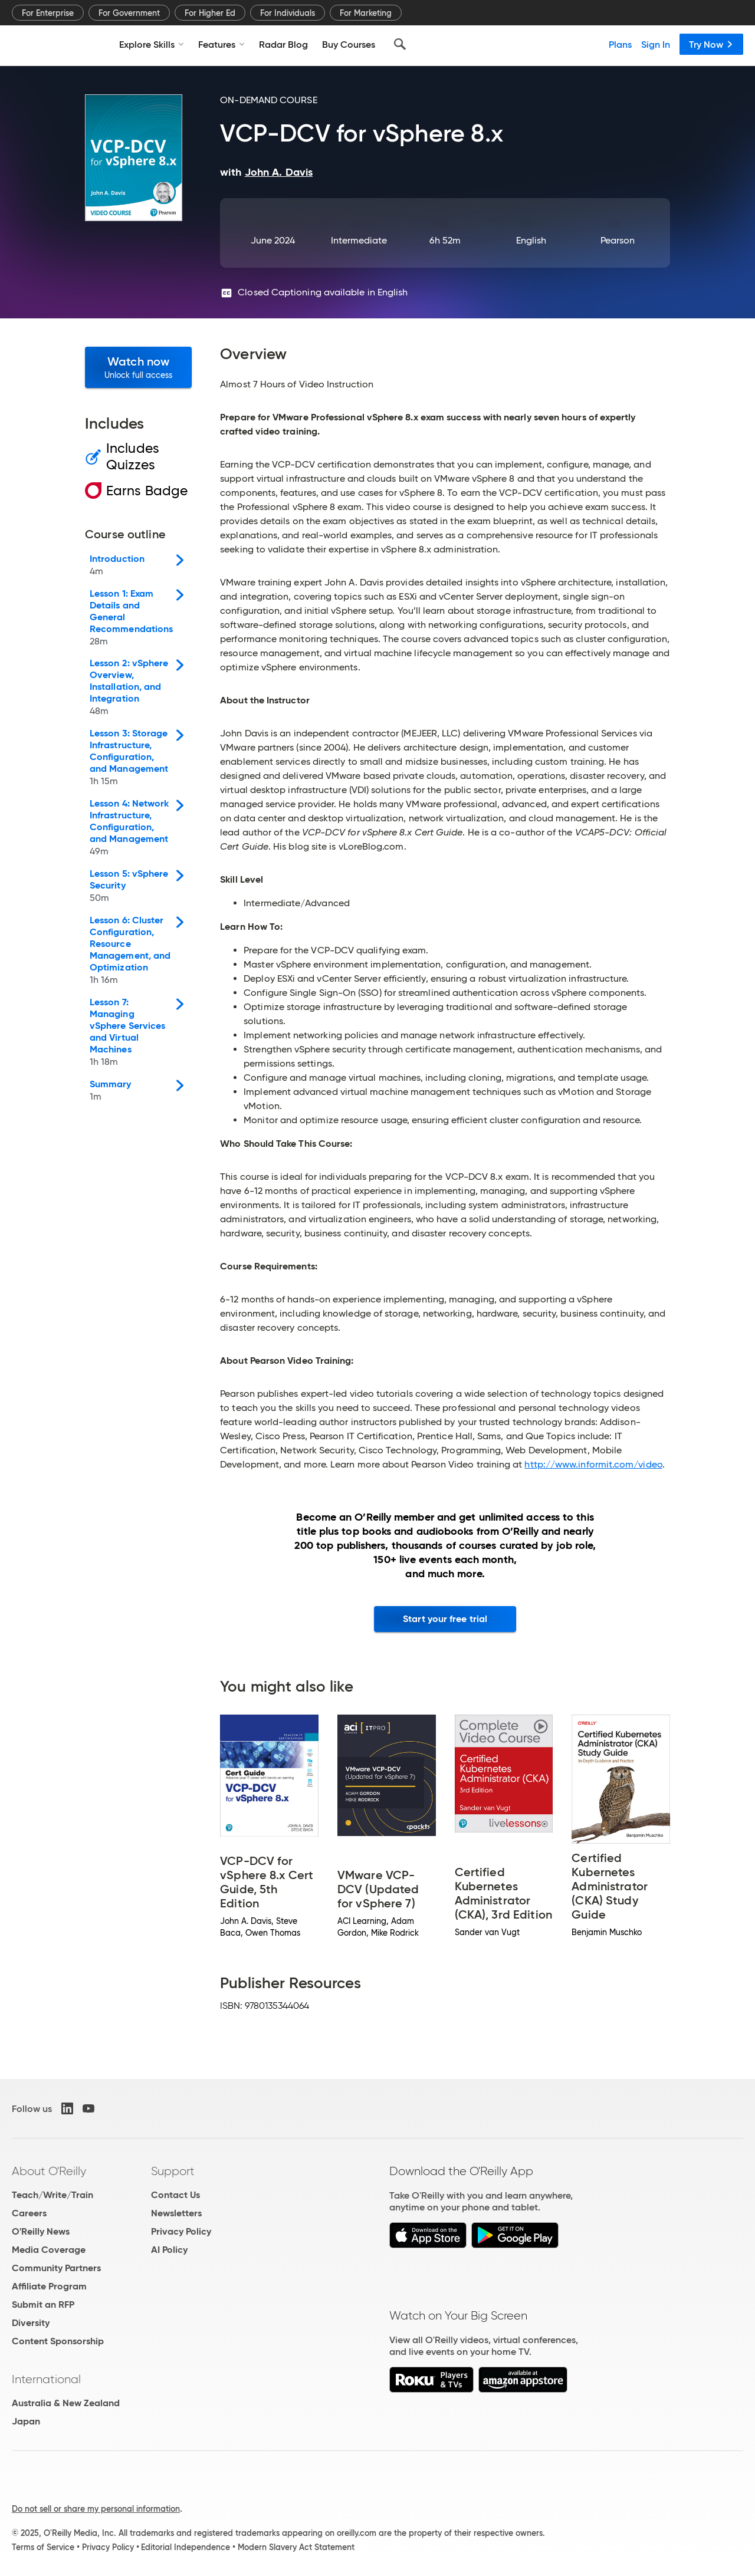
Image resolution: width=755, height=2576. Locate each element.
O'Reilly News (41, 2231)
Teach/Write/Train (52, 2195)
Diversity (31, 2323)
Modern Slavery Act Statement (296, 2547)
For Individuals (287, 13)
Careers (29, 2213)
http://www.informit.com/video (593, 1464)
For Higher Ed (210, 13)
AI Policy (169, 2249)
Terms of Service (43, 2547)
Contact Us (175, 2195)
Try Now (711, 44)
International (46, 2379)
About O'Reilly (49, 2171)
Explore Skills (151, 44)
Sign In (655, 44)
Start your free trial (445, 1619)
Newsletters (176, 2213)
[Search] (400, 44)
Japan (26, 2421)
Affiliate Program (49, 2286)
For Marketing (366, 13)
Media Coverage (49, 2249)
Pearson (617, 240)
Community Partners (56, 2268)
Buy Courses (348, 44)
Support (173, 2171)
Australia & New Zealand (66, 2403)
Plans (620, 44)
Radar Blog (283, 44)
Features (221, 44)
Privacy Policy (181, 2231)
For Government (129, 13)
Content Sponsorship (58, 2341)
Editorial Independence (185, 2547)
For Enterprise (48, 13)
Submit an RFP (43, 2304)
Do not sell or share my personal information (96, 2508)
